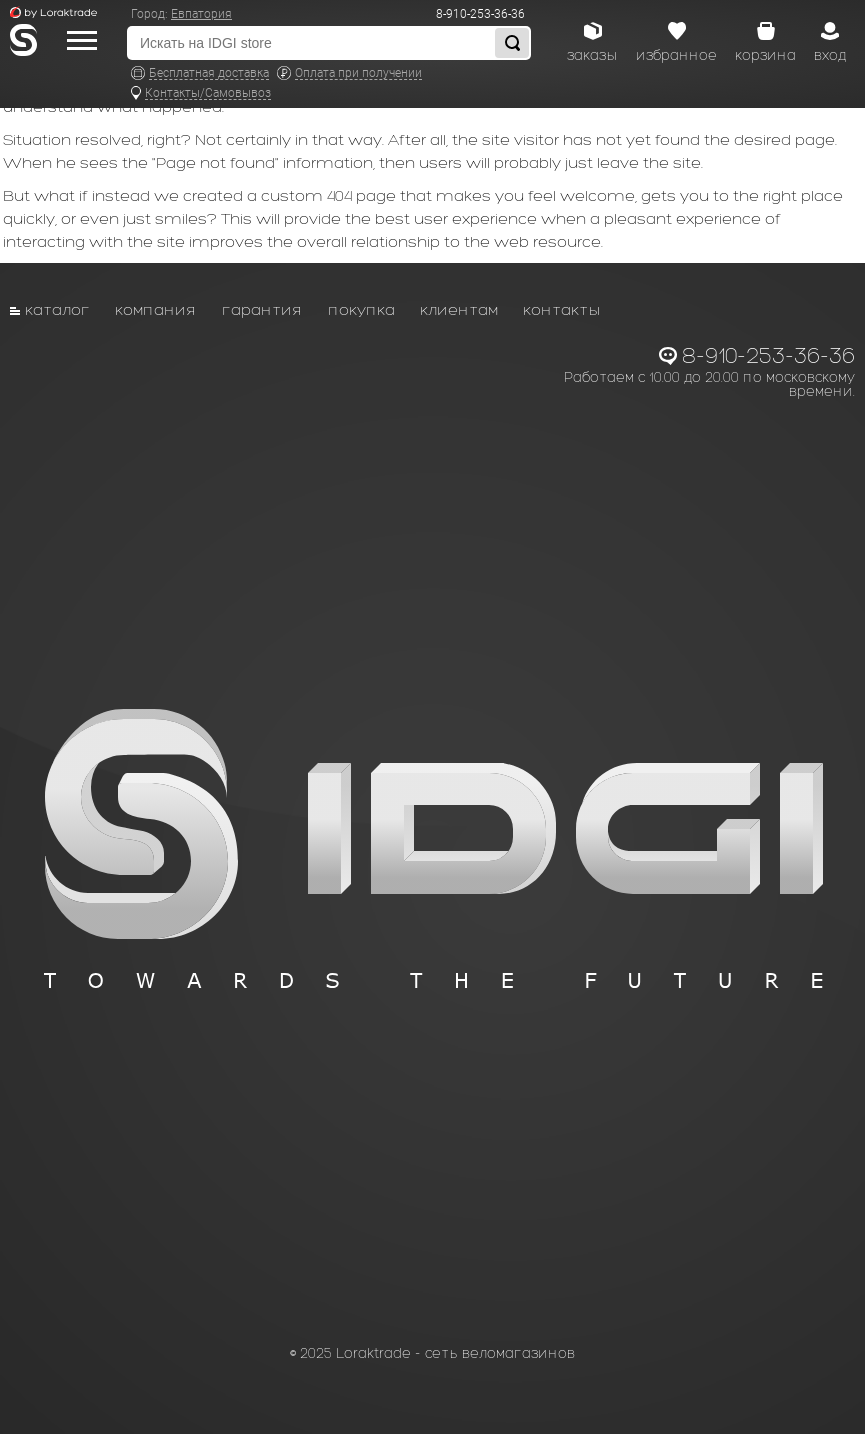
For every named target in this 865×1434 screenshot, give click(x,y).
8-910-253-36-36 (480, 14)
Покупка (361, 309)
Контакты (562, 309)
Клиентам (459, 309)
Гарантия (262, 309)
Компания (156, 309)
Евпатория (201, 14)
